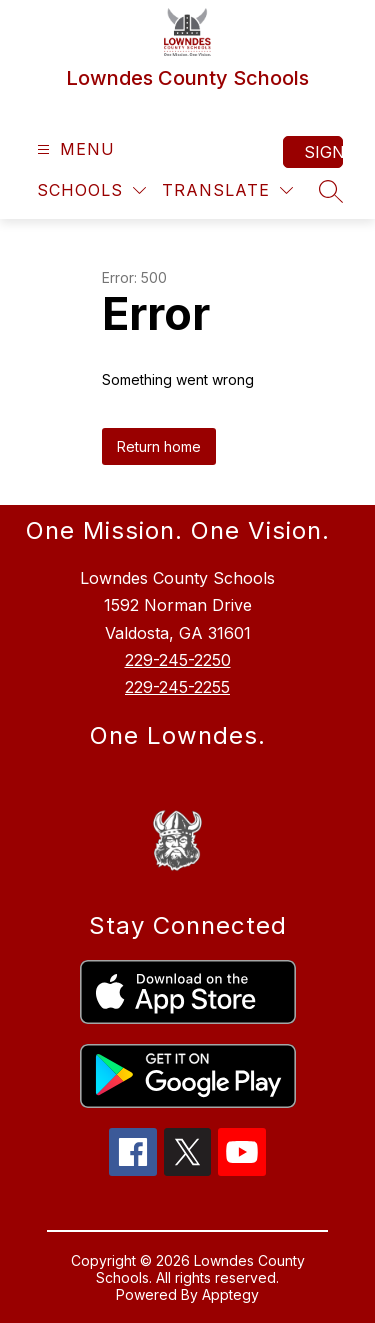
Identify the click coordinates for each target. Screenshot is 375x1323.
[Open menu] (73, 149)
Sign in (323, 152)
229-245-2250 (178, 660)
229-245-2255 (177, 687)
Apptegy (230, 1294)
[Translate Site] (227, 190)
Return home (159, 446)
